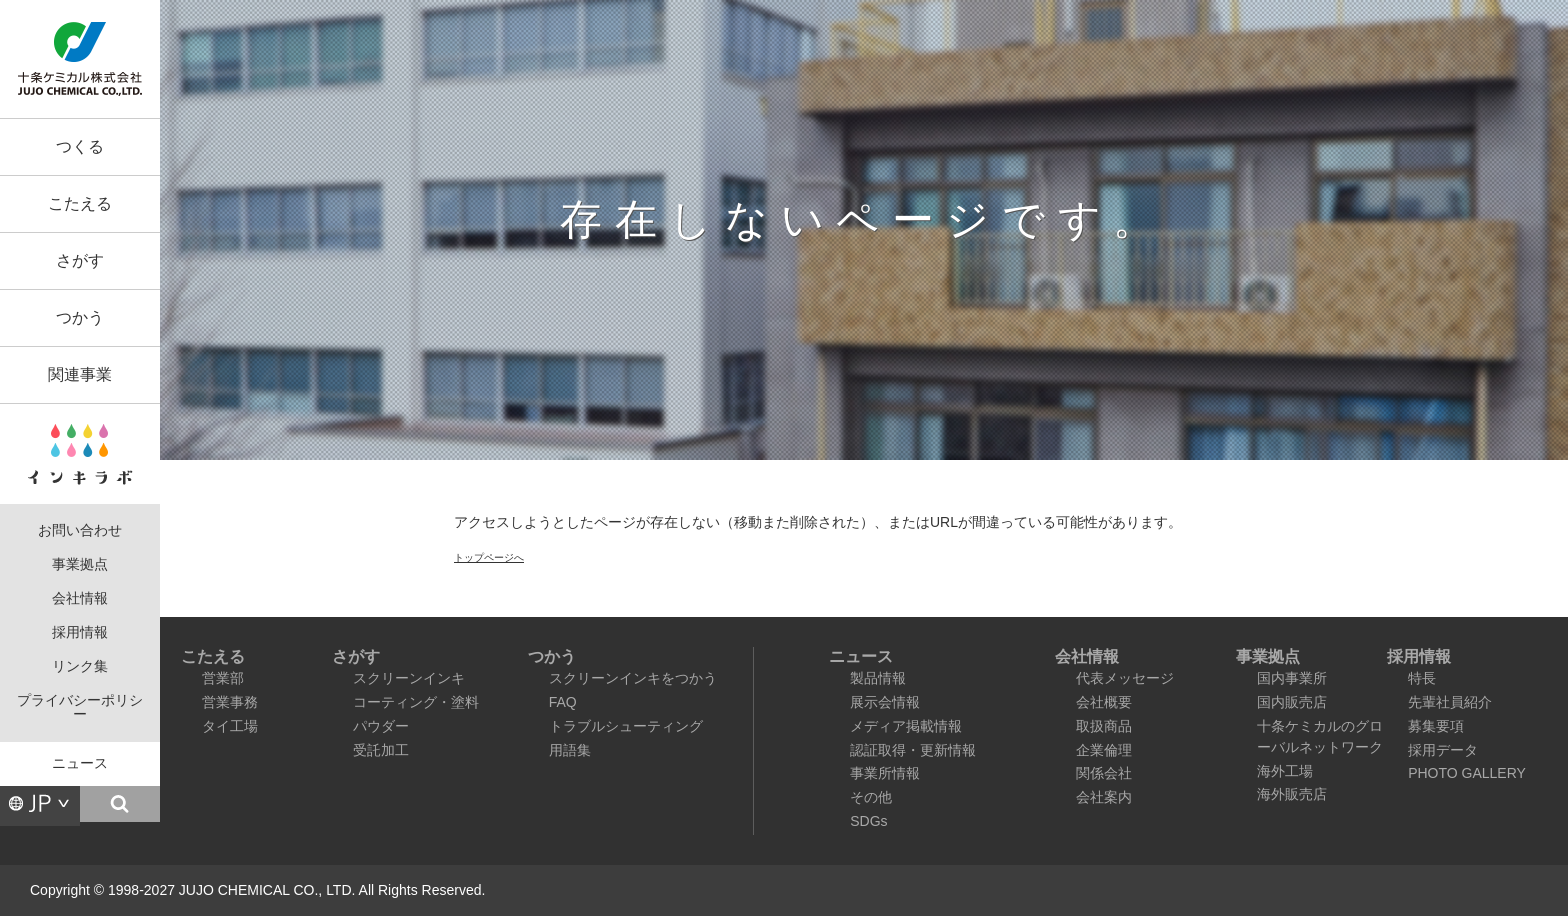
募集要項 (1436, 726)
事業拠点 (80, 564)
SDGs (868, 821)
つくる (80, 146)
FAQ (563, 702)
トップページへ (489, 557)
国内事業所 (1292, 678)
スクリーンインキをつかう (633, 678)
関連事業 (80, 374)
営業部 (223, 678)
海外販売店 (1292, 794)
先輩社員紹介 (1450, 702)
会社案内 (1104, 797)
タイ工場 (230, 726)
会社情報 (80, 598)
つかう (80, 317)
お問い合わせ (80, 530)
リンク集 (80, 666)
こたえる (80, 203)
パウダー (381, 726)
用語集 (570, 750)
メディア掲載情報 (906, 726)
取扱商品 (1104, 726)
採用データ (1443, 750)
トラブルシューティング (626, 726)
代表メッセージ (1125, 678)
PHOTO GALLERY (1467, 773)
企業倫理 (1104, 750)
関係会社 (1104, 773)
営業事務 (230, 702)
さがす (80, 260)
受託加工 (381, 750)
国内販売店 (1292, 702)
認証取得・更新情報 (913, 750)
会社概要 (1104, 702)
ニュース (80, 763)
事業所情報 (885, 773)
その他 (871, 797)
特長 (1422, 678)
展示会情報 (885, 702)
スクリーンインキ (409, 678)
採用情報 (80, 632)
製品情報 (878, 678)
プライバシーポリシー (80, 707)
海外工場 (1285, 771)
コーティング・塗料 (416, 702)
